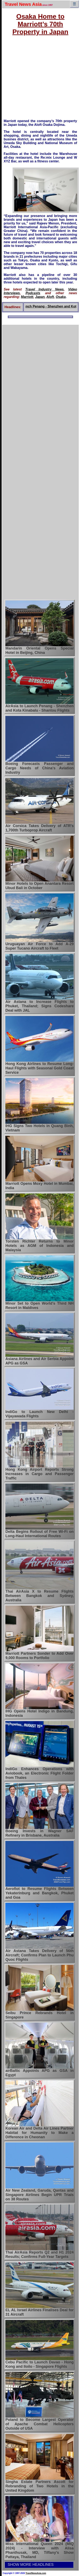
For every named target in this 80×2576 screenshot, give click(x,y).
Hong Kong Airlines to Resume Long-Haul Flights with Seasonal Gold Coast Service (39, 1045)
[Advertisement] (39, 79)
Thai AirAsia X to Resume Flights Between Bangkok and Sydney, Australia (39, 1571)
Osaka (61, 297)
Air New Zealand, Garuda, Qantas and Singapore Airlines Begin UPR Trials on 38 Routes (39, 2171)
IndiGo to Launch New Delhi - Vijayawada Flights (39, 1393)
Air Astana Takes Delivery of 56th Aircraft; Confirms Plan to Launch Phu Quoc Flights (39, 1932)
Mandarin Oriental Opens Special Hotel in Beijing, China (39, 627)
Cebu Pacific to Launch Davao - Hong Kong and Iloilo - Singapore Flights (39, 2344)
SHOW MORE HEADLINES (31, 2565)
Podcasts (33, 293)
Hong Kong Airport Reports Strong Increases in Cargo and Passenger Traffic (39, 1451)
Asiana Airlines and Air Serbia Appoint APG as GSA (39, 1339)
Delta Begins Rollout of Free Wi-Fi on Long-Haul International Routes (39, 1511)
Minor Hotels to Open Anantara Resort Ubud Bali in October (39, 863)
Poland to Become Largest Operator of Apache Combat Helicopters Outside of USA (39, 2401)
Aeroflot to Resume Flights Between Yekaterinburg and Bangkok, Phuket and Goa (39, 1870)
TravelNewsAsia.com (35, 2573)
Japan (40, 297)
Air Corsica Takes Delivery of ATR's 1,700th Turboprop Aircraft (39, 805)
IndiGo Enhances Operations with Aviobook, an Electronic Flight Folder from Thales (39, 1750)
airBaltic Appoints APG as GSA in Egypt (39, 2050)
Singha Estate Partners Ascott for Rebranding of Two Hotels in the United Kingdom (39, 2463)
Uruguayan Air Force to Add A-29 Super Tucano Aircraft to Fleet (39, 922)
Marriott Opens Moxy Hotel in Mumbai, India (39, 1163)
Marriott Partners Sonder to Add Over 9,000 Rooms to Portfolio (39, 1633)
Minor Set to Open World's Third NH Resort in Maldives (39, 1282)
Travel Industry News (44, 289)
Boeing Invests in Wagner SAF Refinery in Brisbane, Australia (39, 1810)
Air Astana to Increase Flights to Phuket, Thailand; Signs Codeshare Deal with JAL (39, 983)
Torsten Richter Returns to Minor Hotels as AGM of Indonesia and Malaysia (39, 1223)
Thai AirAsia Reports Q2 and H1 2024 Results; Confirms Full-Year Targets (39, 2232)
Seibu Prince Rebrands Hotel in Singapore (39, 1992)
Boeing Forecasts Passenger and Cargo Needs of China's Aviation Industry (39, 745)
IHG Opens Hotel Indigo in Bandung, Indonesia (39, 1690)
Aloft (50, 297)
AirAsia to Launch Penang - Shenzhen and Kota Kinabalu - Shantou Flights (39, 685)
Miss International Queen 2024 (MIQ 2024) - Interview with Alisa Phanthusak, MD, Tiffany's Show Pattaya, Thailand (39, 2527)
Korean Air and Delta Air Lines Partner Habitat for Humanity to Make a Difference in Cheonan (39, 2109)
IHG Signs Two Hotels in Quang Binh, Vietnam (39, 1105)
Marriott (27, 297)
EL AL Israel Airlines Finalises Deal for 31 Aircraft (39, 2289)
